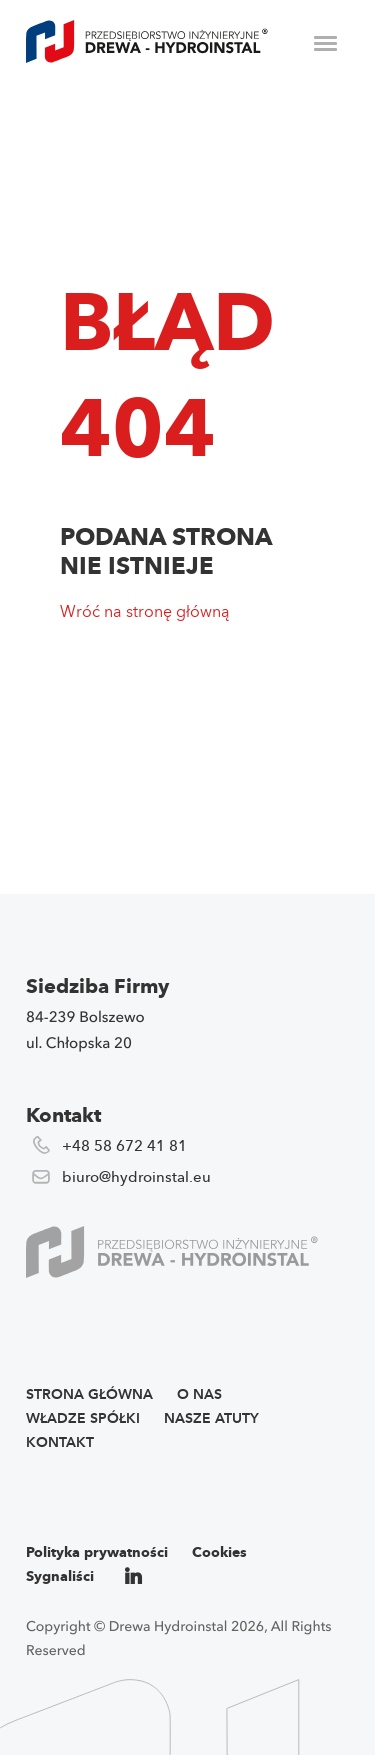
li (135, 1576)
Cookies (219, 1552)
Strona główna (89, 1394)
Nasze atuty (211, 1418)
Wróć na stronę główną (145, 611)
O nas (199, 1394)
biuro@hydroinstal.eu (136, 1177)
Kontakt (60, 1442)
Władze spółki (83, 1418)
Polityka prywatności (97, 1552)
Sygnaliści (60, 1576)
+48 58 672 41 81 (124, 1146)
